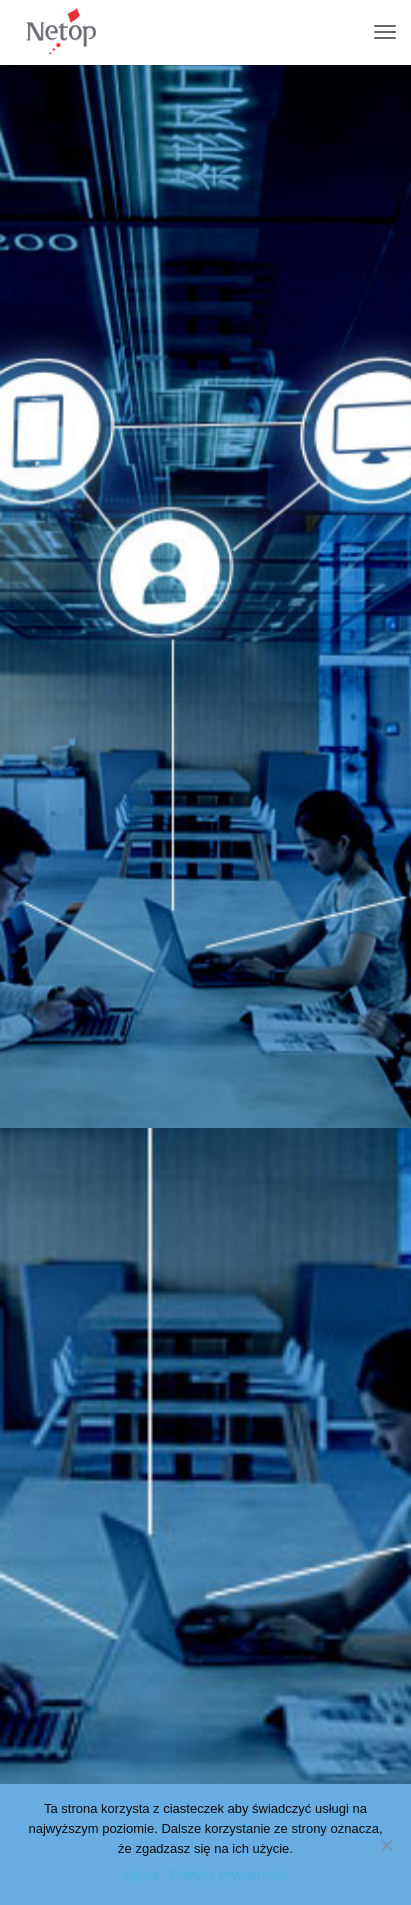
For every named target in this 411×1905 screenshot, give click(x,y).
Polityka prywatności (229, 1874)
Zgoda (141, 1874)
